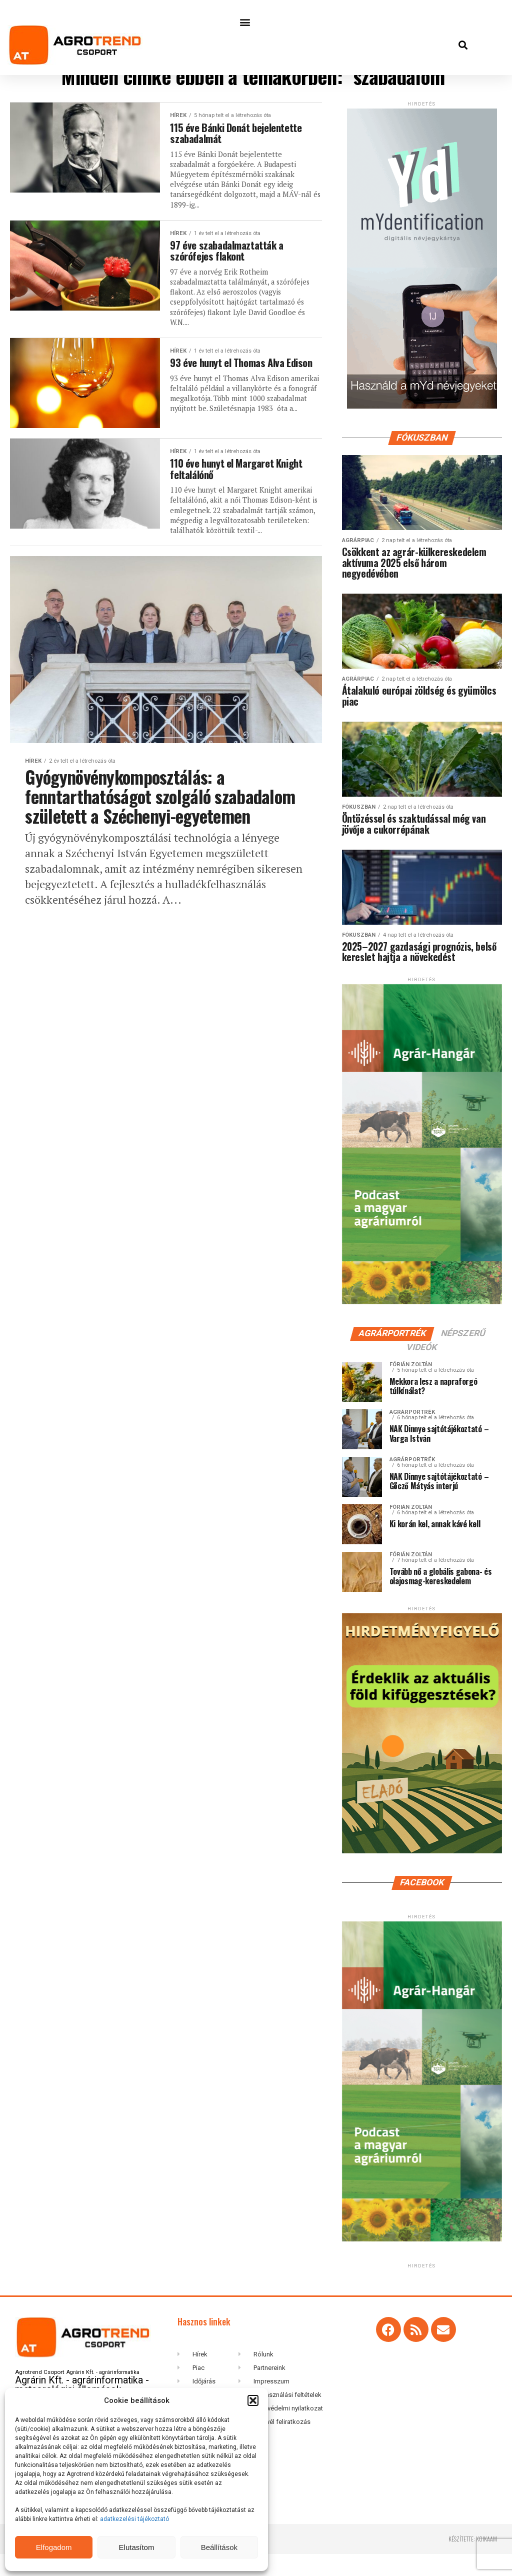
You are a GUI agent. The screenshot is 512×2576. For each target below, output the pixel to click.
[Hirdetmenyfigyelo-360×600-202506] (422, 1873)
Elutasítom (136, 2547)
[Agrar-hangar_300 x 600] (422, 1324)
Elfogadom (54, 2547)
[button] (253, 2400)
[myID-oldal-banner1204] (422, 421)
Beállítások (219, 2547)
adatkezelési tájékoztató (135, 2518)
